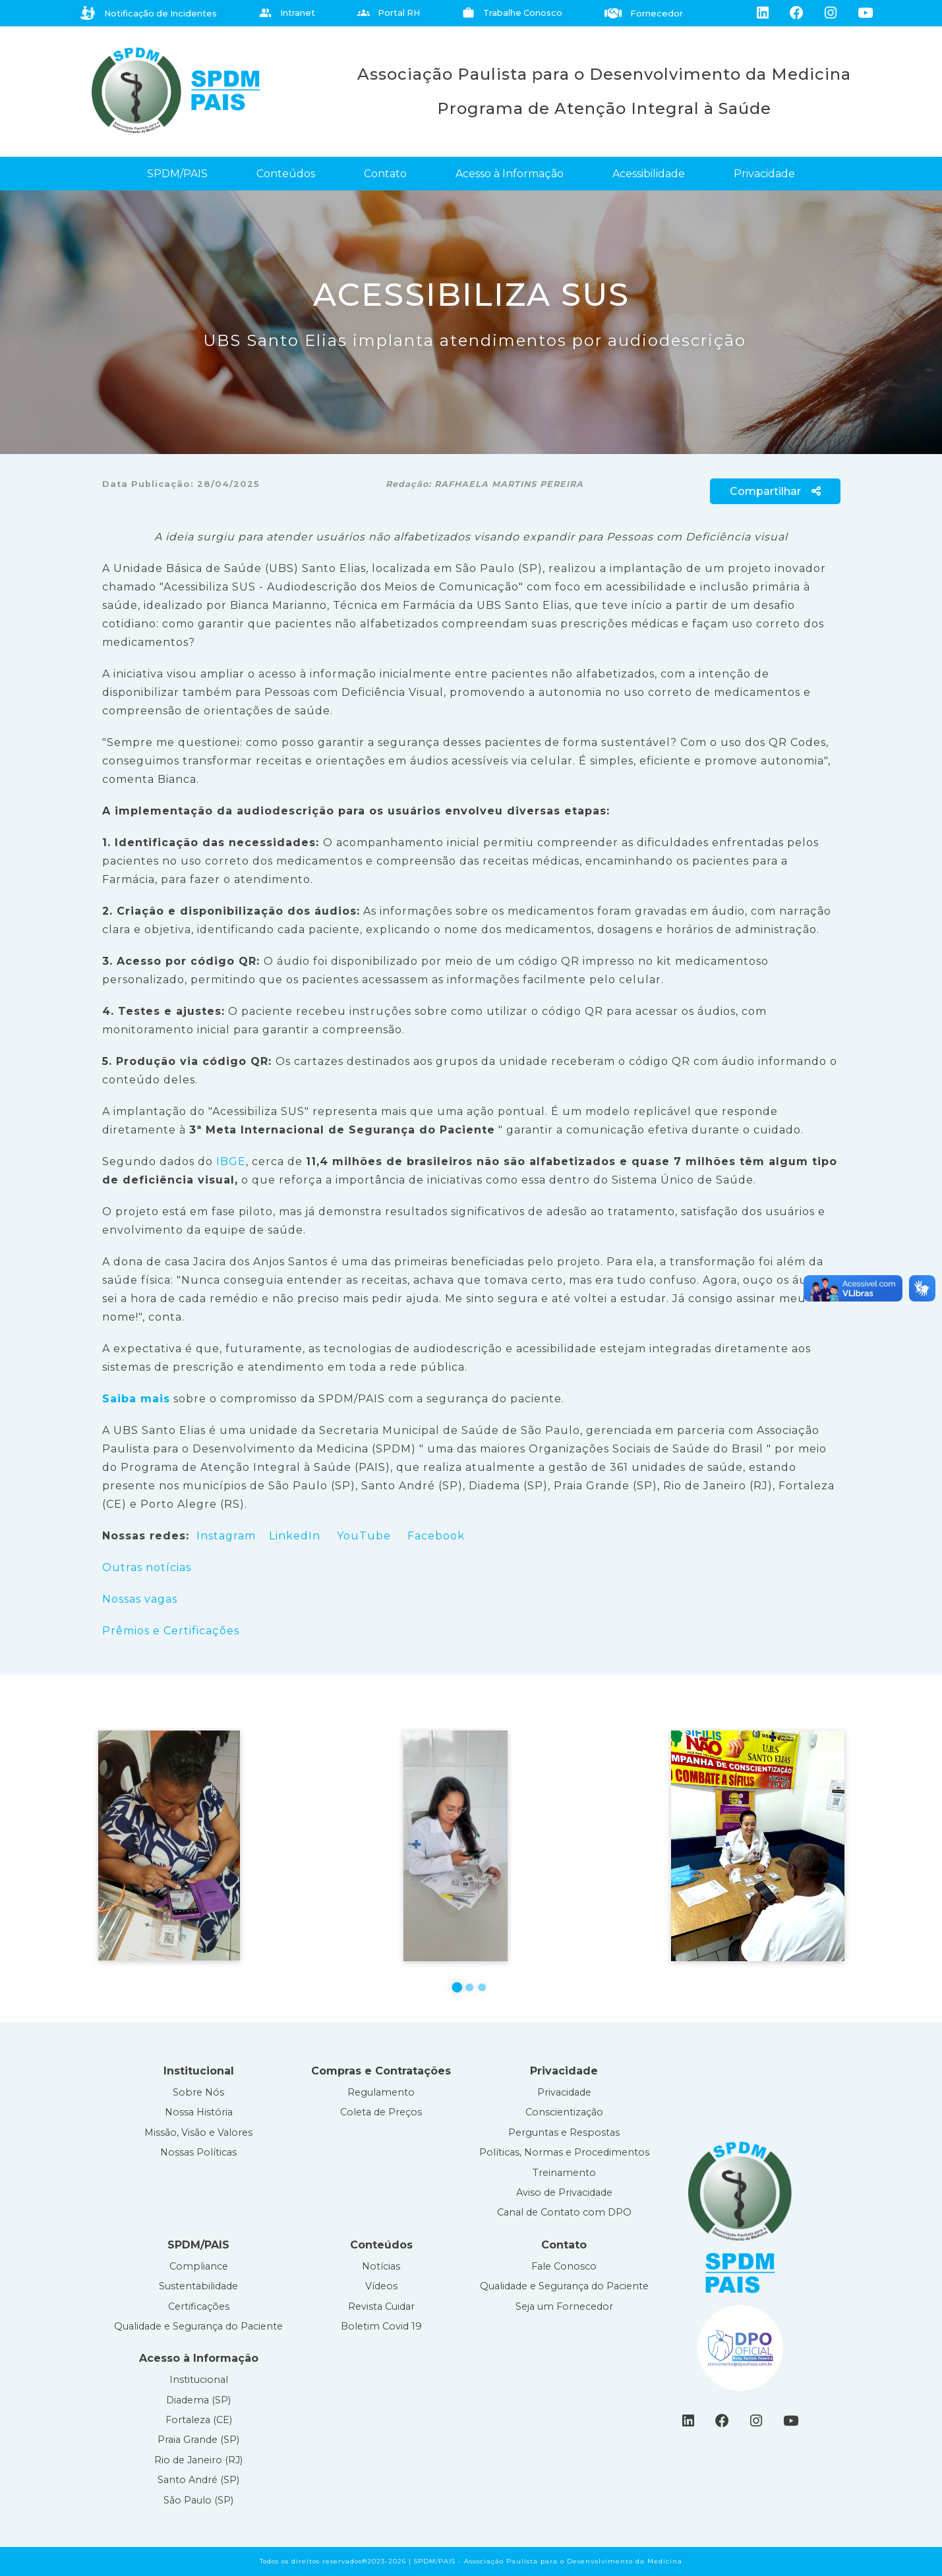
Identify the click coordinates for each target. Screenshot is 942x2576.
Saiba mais (136, 1398)
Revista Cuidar (381, 2306)
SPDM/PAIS (177, 173)
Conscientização (564, 2112)
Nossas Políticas (198, 2152)
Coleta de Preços (381, 2112)
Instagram (226, 1536)
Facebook (436, 1536)
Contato (385, 173)
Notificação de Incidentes (148, 13)
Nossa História (199, 2112)
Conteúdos (285, 173)
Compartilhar (775, 491)
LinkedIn (294, 1536)
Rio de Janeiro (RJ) (198, 2460)
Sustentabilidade (198, 2286)
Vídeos (381, 2286)
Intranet (287, 13)
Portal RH (389, 13)
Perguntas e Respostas (564, 2132)
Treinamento (564, 2172)
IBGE (231, 1161)
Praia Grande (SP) (198, 2439)
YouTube (365, 1536)
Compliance (198, 2266)
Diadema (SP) (198, 2400)
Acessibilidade (648, 173)
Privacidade (764, 173)
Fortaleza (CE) (198, 2419)
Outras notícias (146, 1567)
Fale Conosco (564, 2266)
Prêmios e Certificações (170, 1630)
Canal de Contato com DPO (564, 2212)
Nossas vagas (139, 1599)
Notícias (381, 2266)
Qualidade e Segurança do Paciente (198, 2326)
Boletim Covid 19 (381, 2326)
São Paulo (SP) (198, 2500)
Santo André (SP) (198, 2479)
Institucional (198, 2379)
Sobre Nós (198, 2092)
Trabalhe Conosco (512, 13)
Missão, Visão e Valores (198, 2132)
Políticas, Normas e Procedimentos (564, 2152)
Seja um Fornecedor (564, 2306)
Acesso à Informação (510, 173)
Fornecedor (643, 13)
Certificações (198, 2306)
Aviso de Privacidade (564, 2192)
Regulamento (381, 2092)
